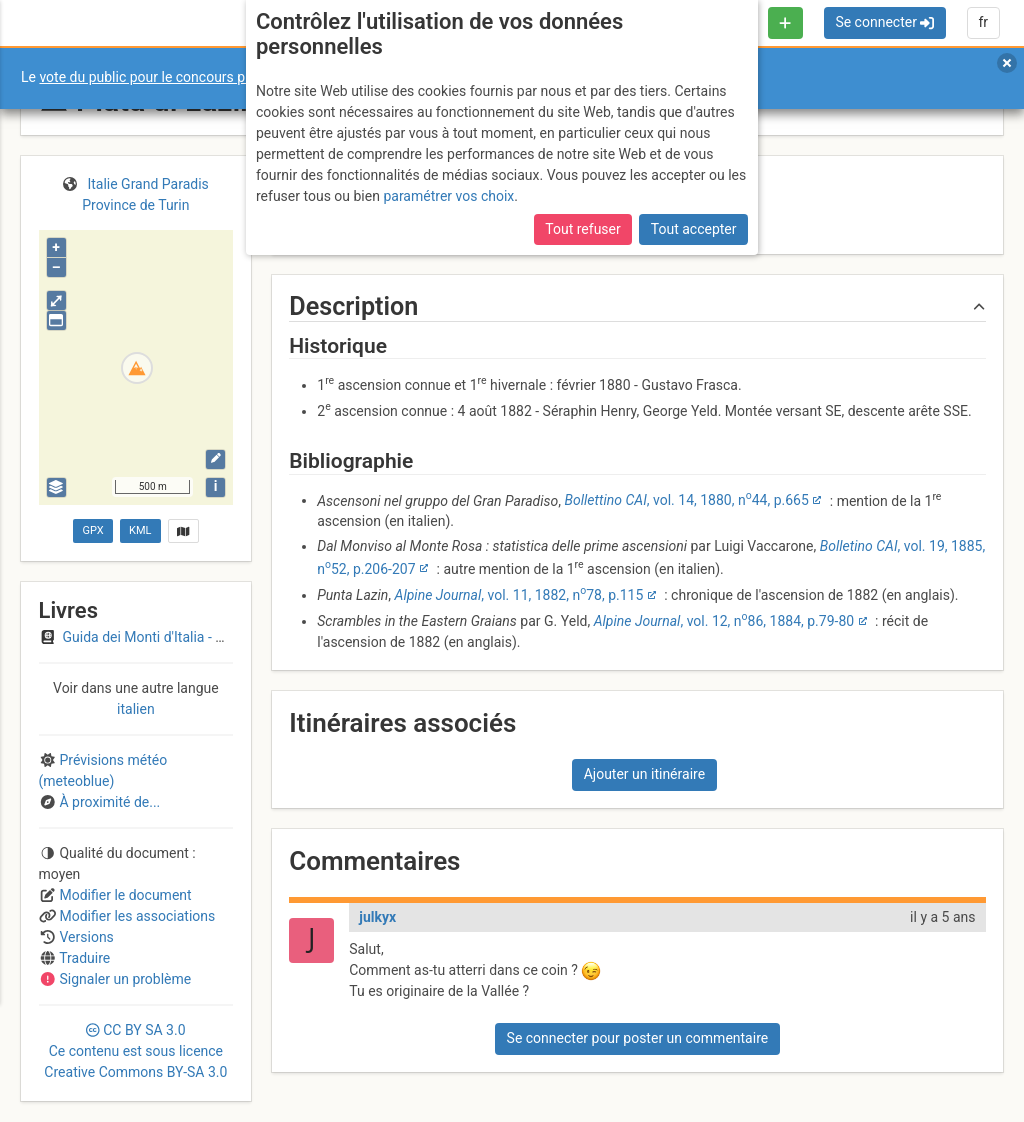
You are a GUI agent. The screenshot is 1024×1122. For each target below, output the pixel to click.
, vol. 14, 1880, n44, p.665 (687, 500)
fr (983, 22)
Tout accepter (694, 229)
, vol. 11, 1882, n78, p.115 (519, 595)
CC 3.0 (135, 1051)
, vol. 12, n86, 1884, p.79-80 (724, 621)
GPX (92, 530)
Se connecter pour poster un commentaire (638, 1038)
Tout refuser (582, 229)
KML (140, 530)
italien (136, 709)
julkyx (377, 917)
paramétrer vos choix (448, 196)
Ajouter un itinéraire (644, 774)
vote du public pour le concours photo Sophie (179, 77)
